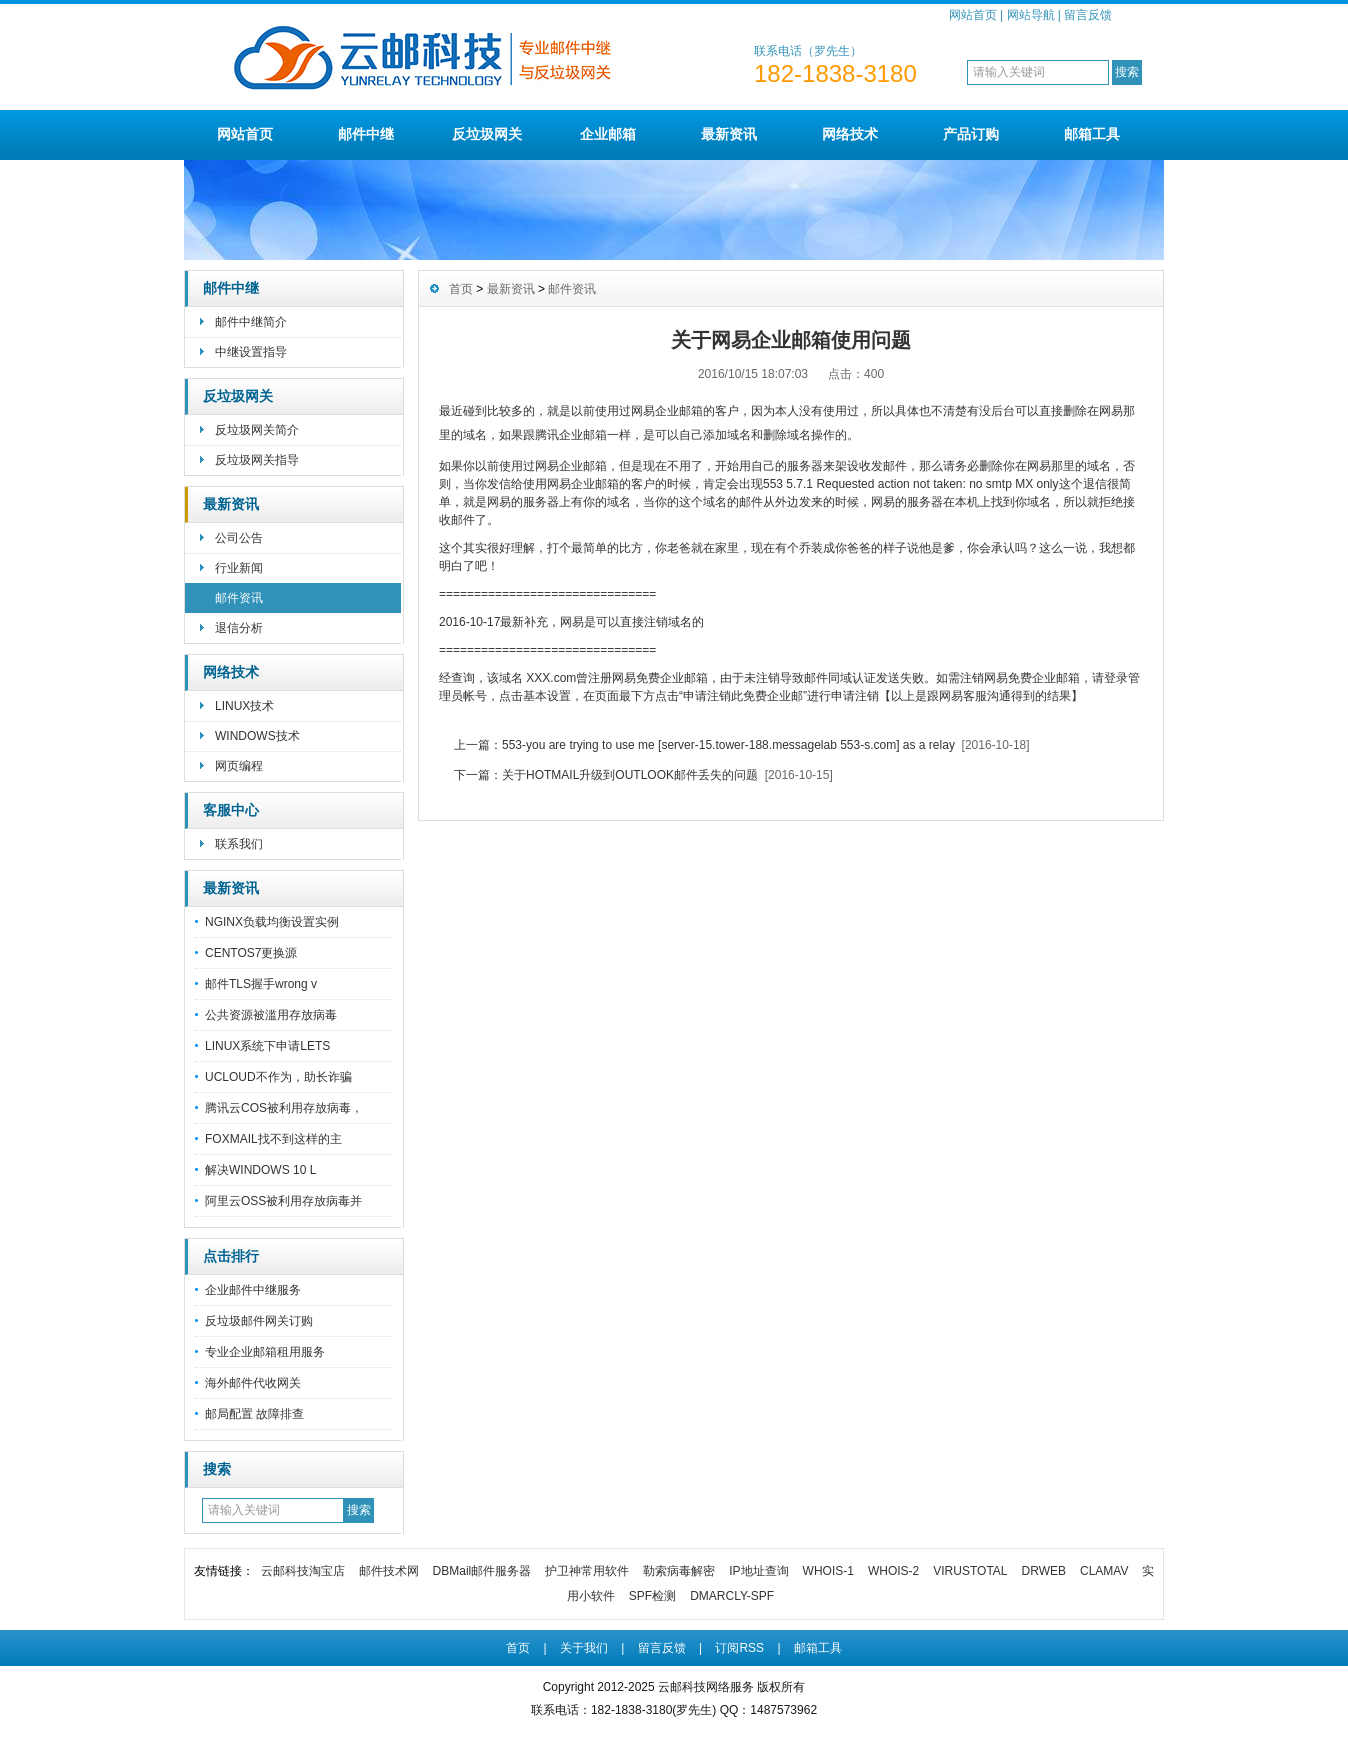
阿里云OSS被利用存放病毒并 (283, 1201)
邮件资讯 (239, 598)
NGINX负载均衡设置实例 (272, 922)
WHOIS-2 (893, 1571)
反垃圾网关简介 (257, 430)
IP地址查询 (758, 1571)
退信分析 (239, 628)
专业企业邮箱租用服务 (265, 1352)
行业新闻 (239, 568)
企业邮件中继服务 (253, 1290)
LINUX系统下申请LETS (267, 1046)
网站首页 (973, 15)
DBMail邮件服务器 (482, 1571)
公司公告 (239, 538)
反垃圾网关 (487, 134)
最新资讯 (729, 134)
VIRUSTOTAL (970, 1571)
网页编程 (239, 766)
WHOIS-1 (828, 1571)
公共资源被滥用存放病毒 (271, 1015)
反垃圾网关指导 (257, 460)
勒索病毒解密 (679, 1571)
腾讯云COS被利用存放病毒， (284, 1108)
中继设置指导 (251, 352)
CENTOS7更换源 (251, 953)
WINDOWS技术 (257, 736)
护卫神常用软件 (587, 1571)
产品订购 (971, 134)
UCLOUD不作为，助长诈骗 (278, 1077)
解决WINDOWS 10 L (260, 1170)
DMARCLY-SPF (732, 1596)
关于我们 (584, 1648)
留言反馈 (1088, 15)
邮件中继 (366, 134)
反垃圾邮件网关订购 (259, 1321)
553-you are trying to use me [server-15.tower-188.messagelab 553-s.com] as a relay (728, 745)
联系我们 (239, 844)
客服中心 (231, 810)
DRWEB (1044, 1571)
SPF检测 (652, 1596)
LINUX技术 (244, 706)
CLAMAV (1104, 1571)
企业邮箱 (608, 134)
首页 (461, 289)
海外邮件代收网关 (253, 1383)
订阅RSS (739, 1648)
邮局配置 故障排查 (254, 1414)
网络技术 (850, 134)
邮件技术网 (389, 1571)
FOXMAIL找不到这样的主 (273, 1139)
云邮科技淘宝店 (303, 1571)
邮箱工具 (1092, 134)
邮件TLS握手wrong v (261, 984)
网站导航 (1031, 15)
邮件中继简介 (251, 322)
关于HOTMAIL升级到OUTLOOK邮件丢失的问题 (630, 775)
